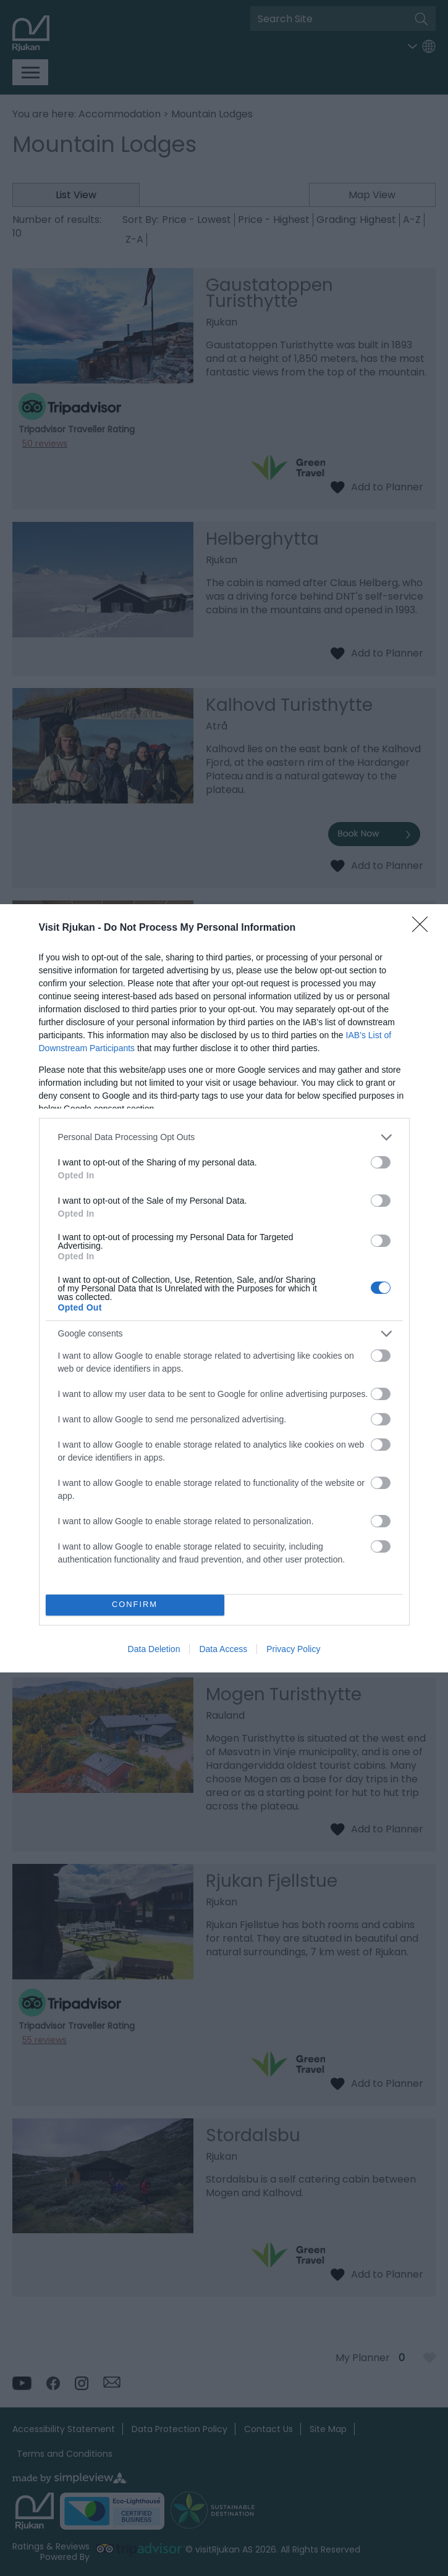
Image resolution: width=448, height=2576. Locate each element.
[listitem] (224, 1137)
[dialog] (224, 1288)
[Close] (424, 928)
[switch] (381, 1162)
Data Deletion (154, 1649)
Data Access (223, 1649)
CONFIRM (135, 1604)
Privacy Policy (293, 1649)
